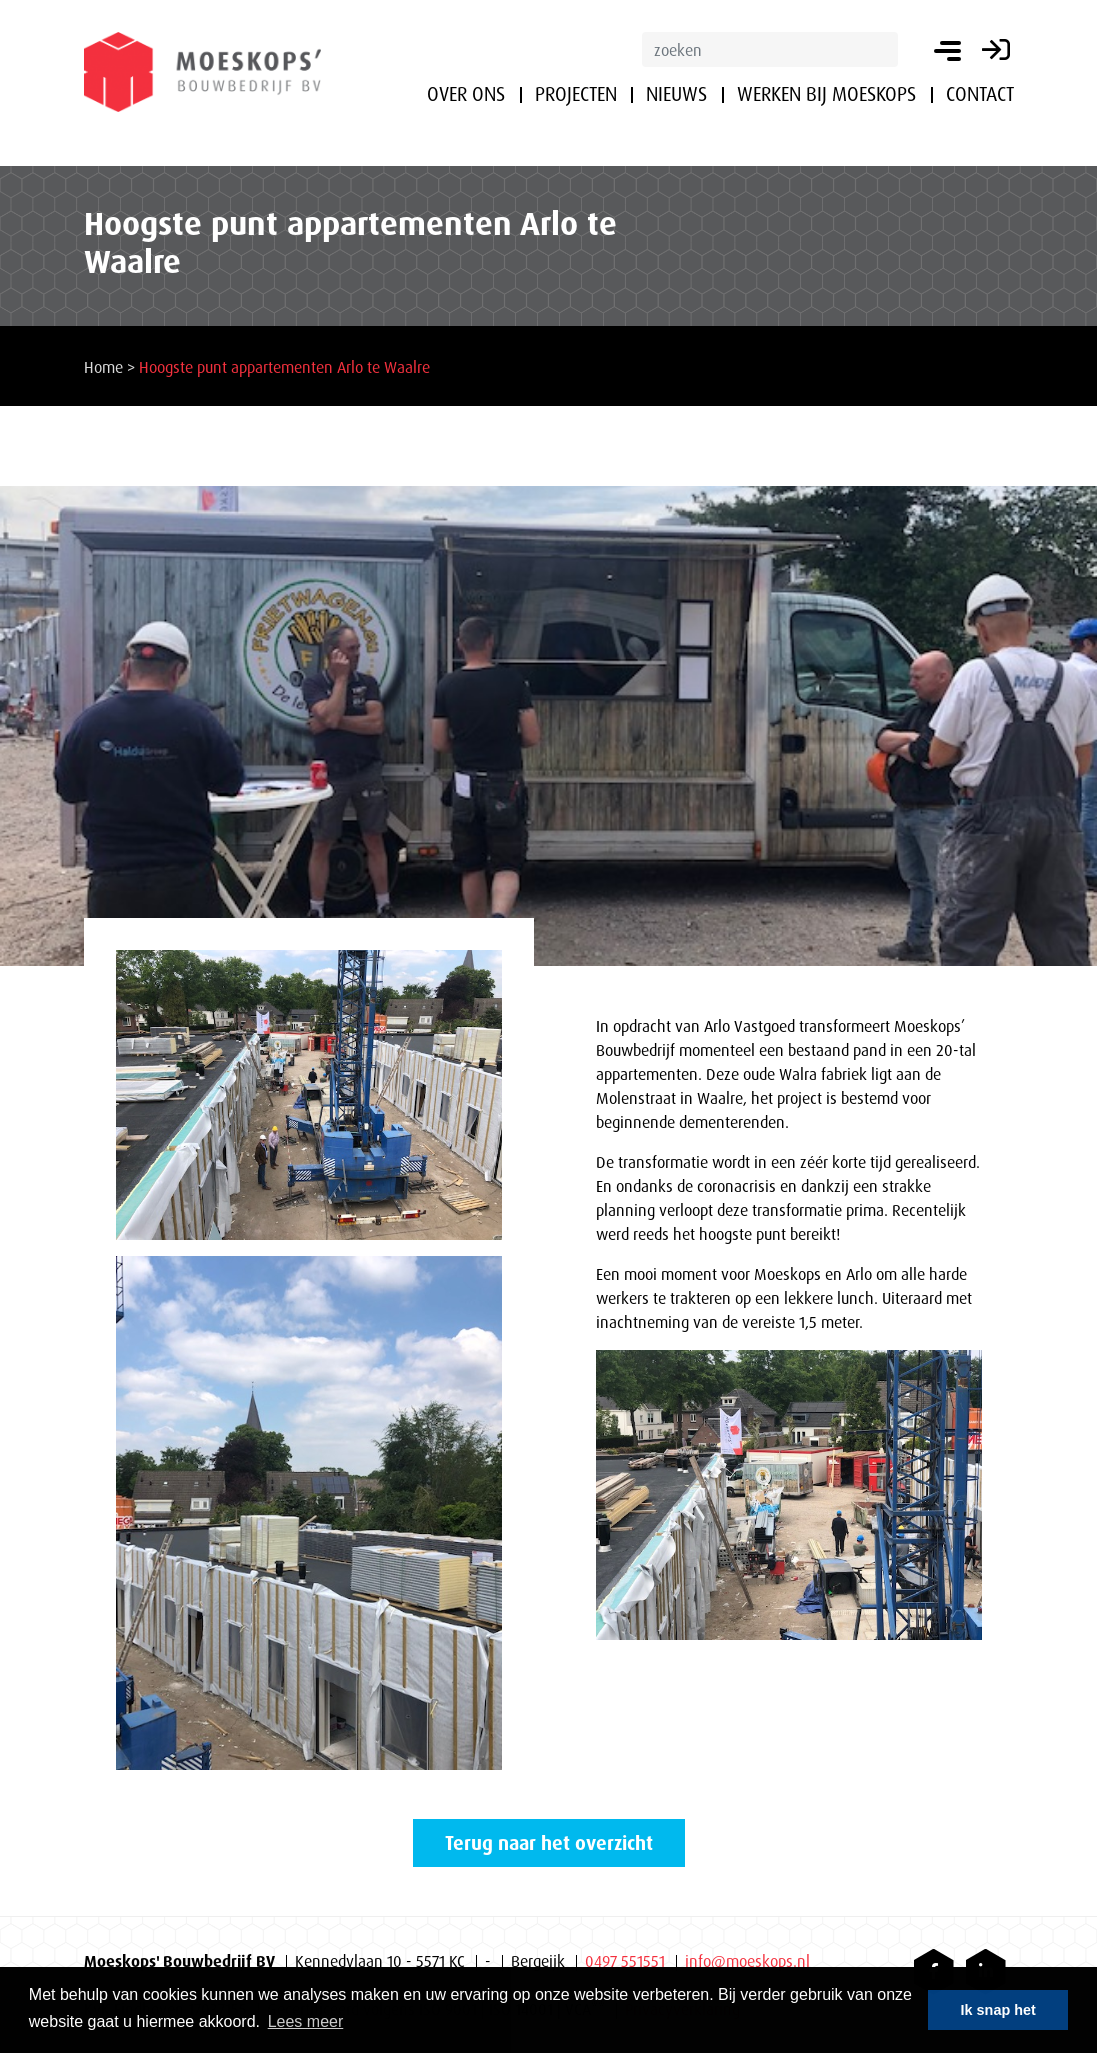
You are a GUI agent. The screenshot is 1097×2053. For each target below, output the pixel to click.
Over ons (466, 94)
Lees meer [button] (306, 2021)
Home (103, 367)
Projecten (576, 94)
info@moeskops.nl (747, 1961)
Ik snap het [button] (998, 2010)
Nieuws (676, 94)
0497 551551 (625, 1961)
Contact (980, 94)
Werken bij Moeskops (826, 94)
